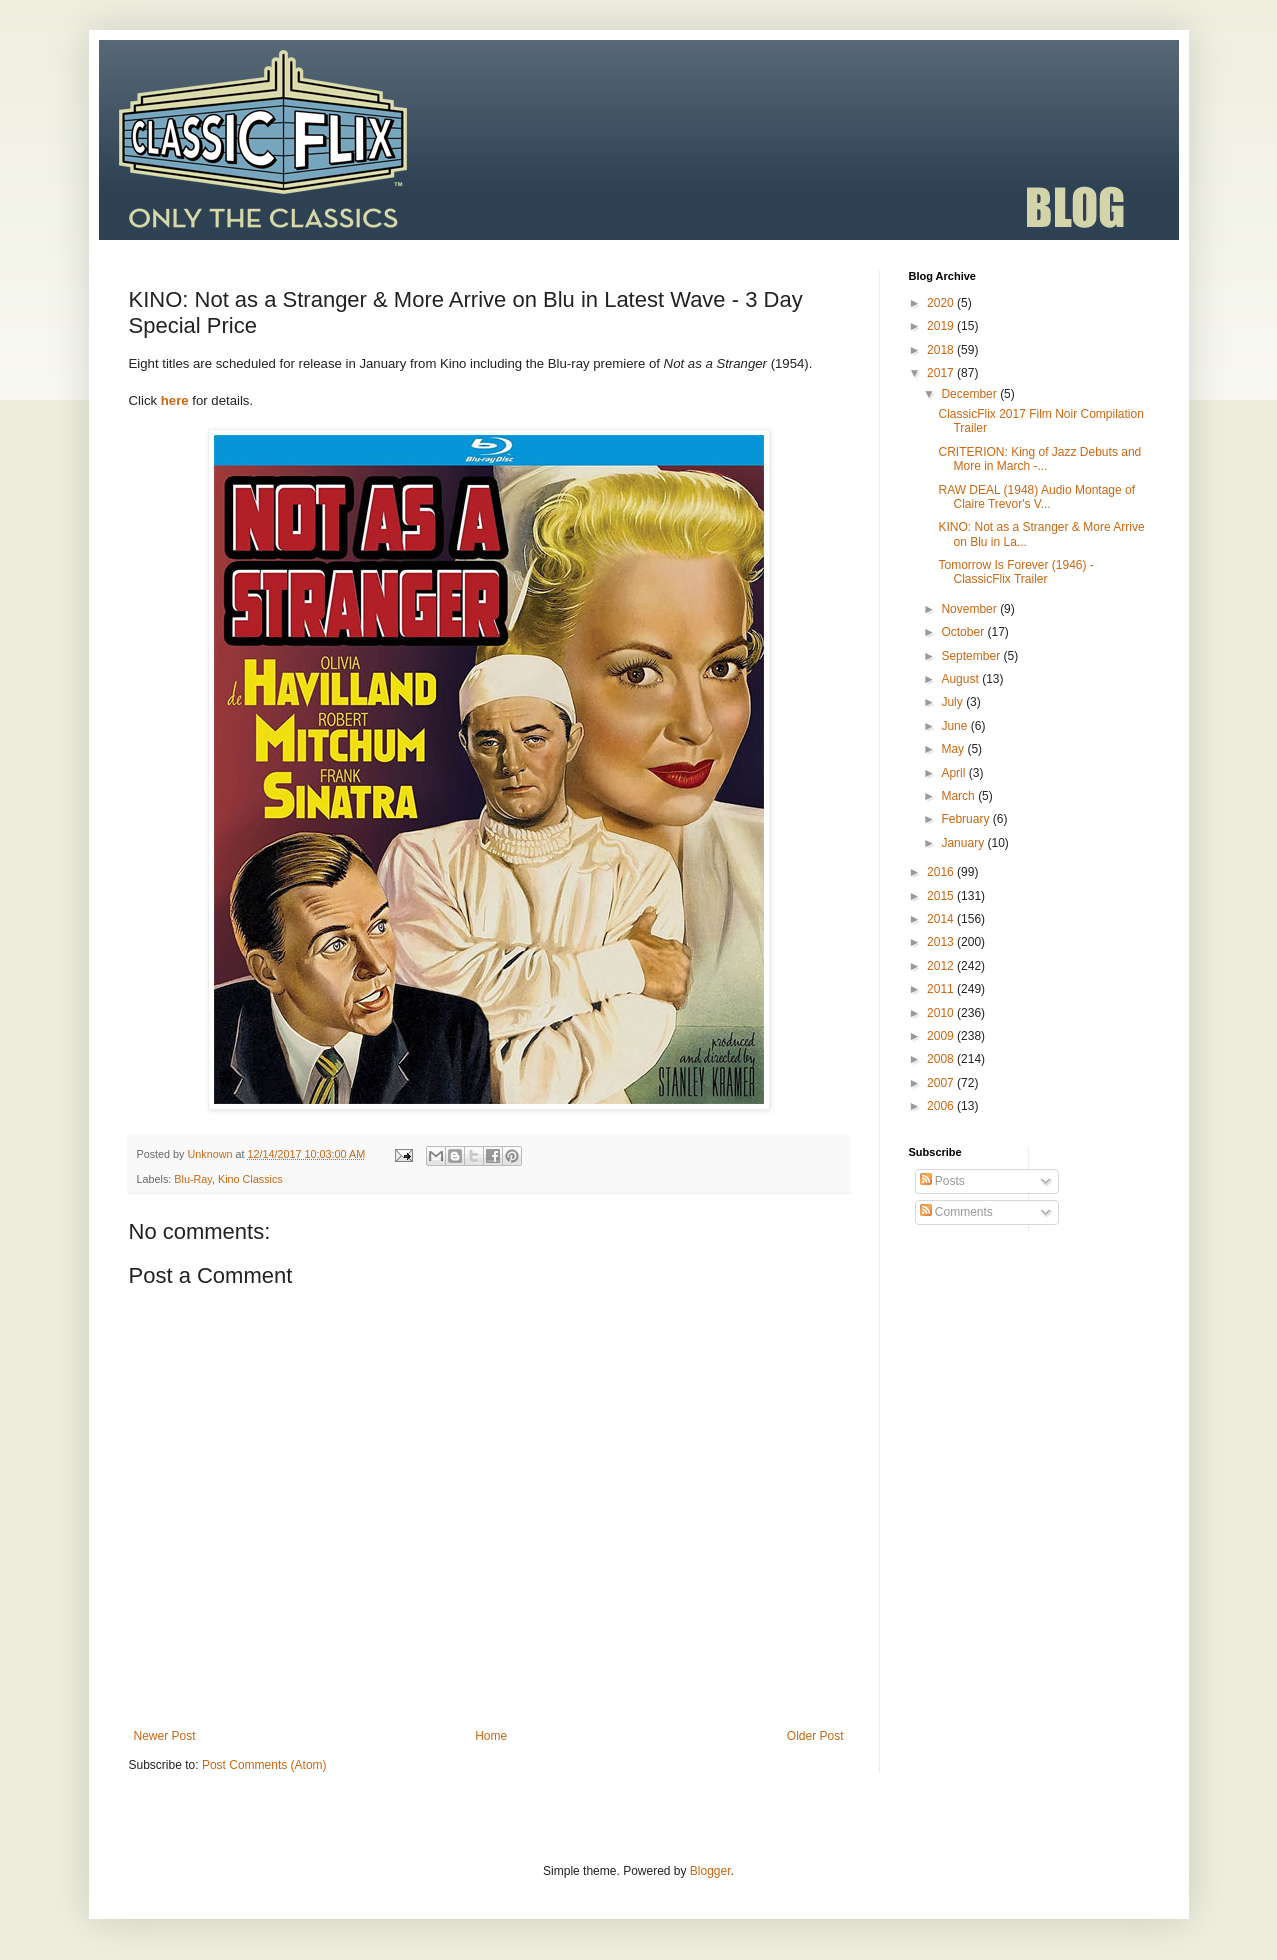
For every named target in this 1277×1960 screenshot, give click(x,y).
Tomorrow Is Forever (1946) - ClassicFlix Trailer (1015, 572)
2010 (942, 1013)
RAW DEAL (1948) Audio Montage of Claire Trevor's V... (1036, 497)
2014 (942, 919)
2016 (942, 872)
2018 (942, 350)
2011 (942, 989)
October (964, 632)
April (954, 773)
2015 (942, 896)
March (959, 796)
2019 (942, 326)
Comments (956, 1212)
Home (491, 1736)
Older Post (815, 1736)
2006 (942, 1106)
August (961, 679)
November (970, 609)
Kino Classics (250, 1179)
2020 (942, 303)
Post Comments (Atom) (264, 1765)
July (953, 702)
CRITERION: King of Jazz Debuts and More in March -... (1039, 459)
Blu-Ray (193, 1179)
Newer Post (165, 1736)
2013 (942, 942)
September (972, 656)
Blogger (710, 1871)
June (955, 726)
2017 (942, 373)
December (970, 394)
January (964, 843)
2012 (942, 966)
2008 (942, 1059)
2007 (942, 1083)
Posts (942, 1181)
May (954, 749)
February (966, 819)
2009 (942, 1036)
